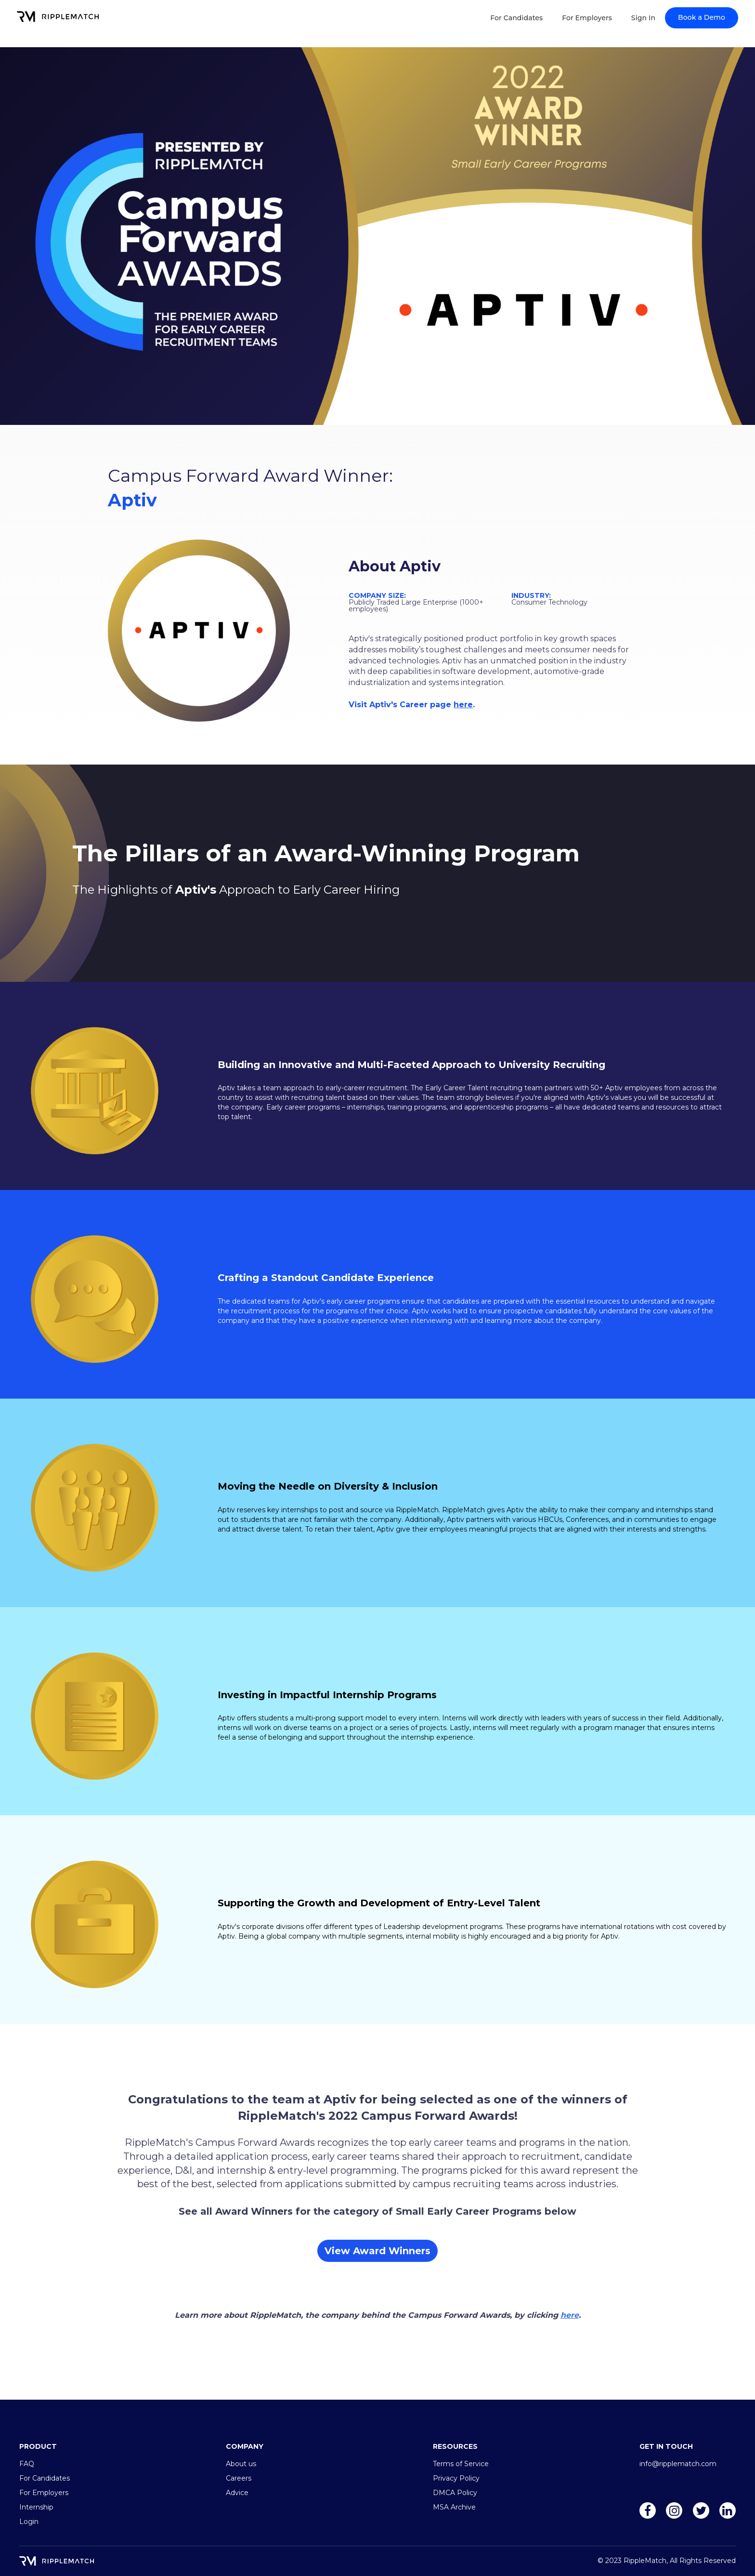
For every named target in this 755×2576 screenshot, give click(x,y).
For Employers (587, 17)
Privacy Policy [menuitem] (456, 2478)
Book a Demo (701, 17)
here (463, 704)
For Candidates (516, 17)
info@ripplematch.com (677, 2463)
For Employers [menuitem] (43, 2492)
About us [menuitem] (241, 2463)
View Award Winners (377, 2251)
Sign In (643, 17)
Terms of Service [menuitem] (461, 2463)
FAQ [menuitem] (26, 2463)
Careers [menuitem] (238, 2478)
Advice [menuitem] (237, 2492)
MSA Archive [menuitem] (454, 2507)
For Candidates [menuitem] (44, 2478)
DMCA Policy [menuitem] (455, 2492)
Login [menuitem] (29, 2521)
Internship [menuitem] (36, 2507)
